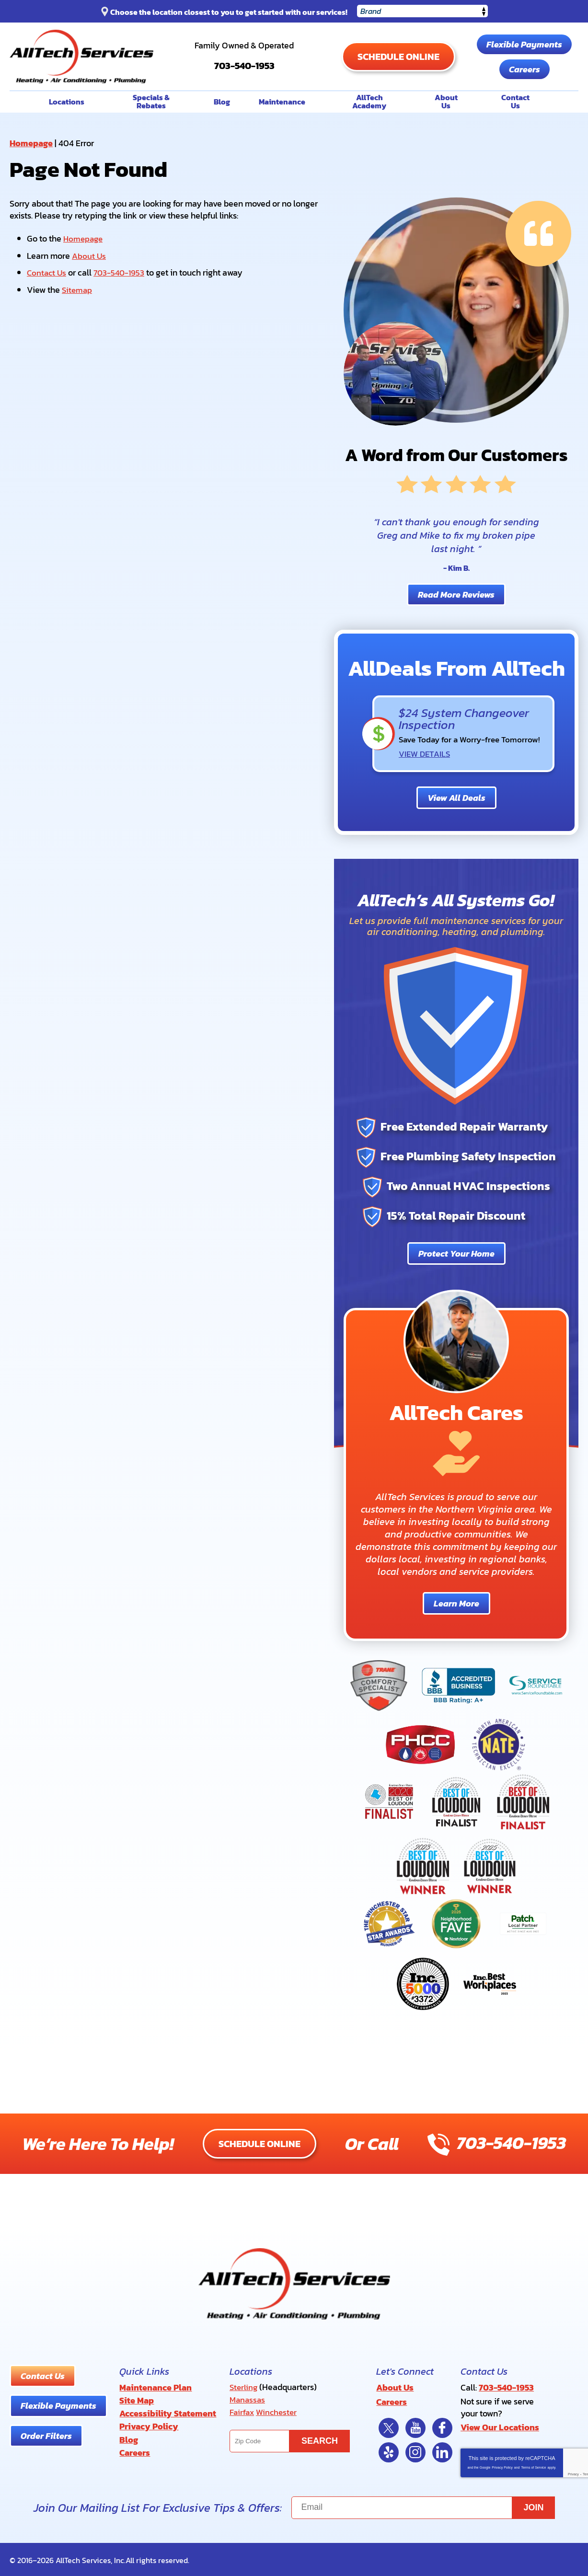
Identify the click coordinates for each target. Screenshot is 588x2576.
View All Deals (456, 797)
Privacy (573, 2472)
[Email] (423, 2506)
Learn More (456, 1602)
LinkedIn (442, 2451)
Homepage (31, 143)
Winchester (278, 2411)
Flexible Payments (524, 44)
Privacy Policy (502, 2466)
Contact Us (47, 271)
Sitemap (77, 288)
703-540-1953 (243, 61)
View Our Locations (500, 2426)
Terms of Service (533, 2466)
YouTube (415, 2426)
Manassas (248, 2399)
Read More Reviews (456, 594)
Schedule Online (398, 56)
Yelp (389, 2451)
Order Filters (46, 2436)
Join (534, 2506)
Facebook (442, 2426)
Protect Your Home (456, 1253)
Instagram (415, 2451)
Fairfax (242, 2411)
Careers (524, 69)
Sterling (244, 2387)
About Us (89, 255)
